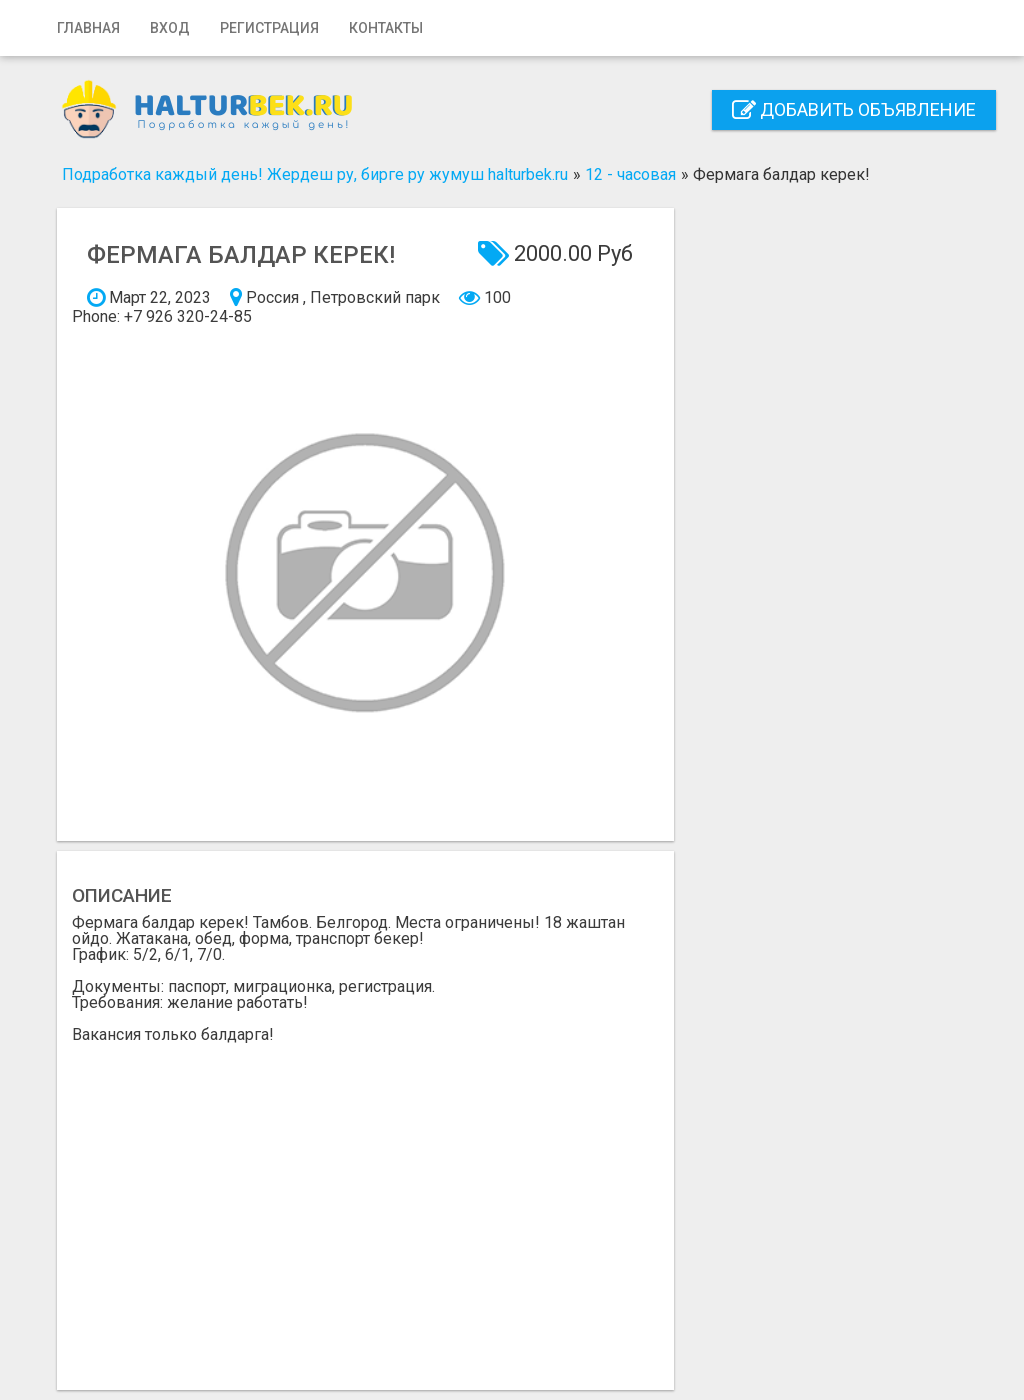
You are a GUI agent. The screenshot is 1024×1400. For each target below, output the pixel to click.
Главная (88, 28)
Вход (170, 28)
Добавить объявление (854, 109)
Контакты (386, 28)
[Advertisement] (365, 1209)
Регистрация (269, 28)
